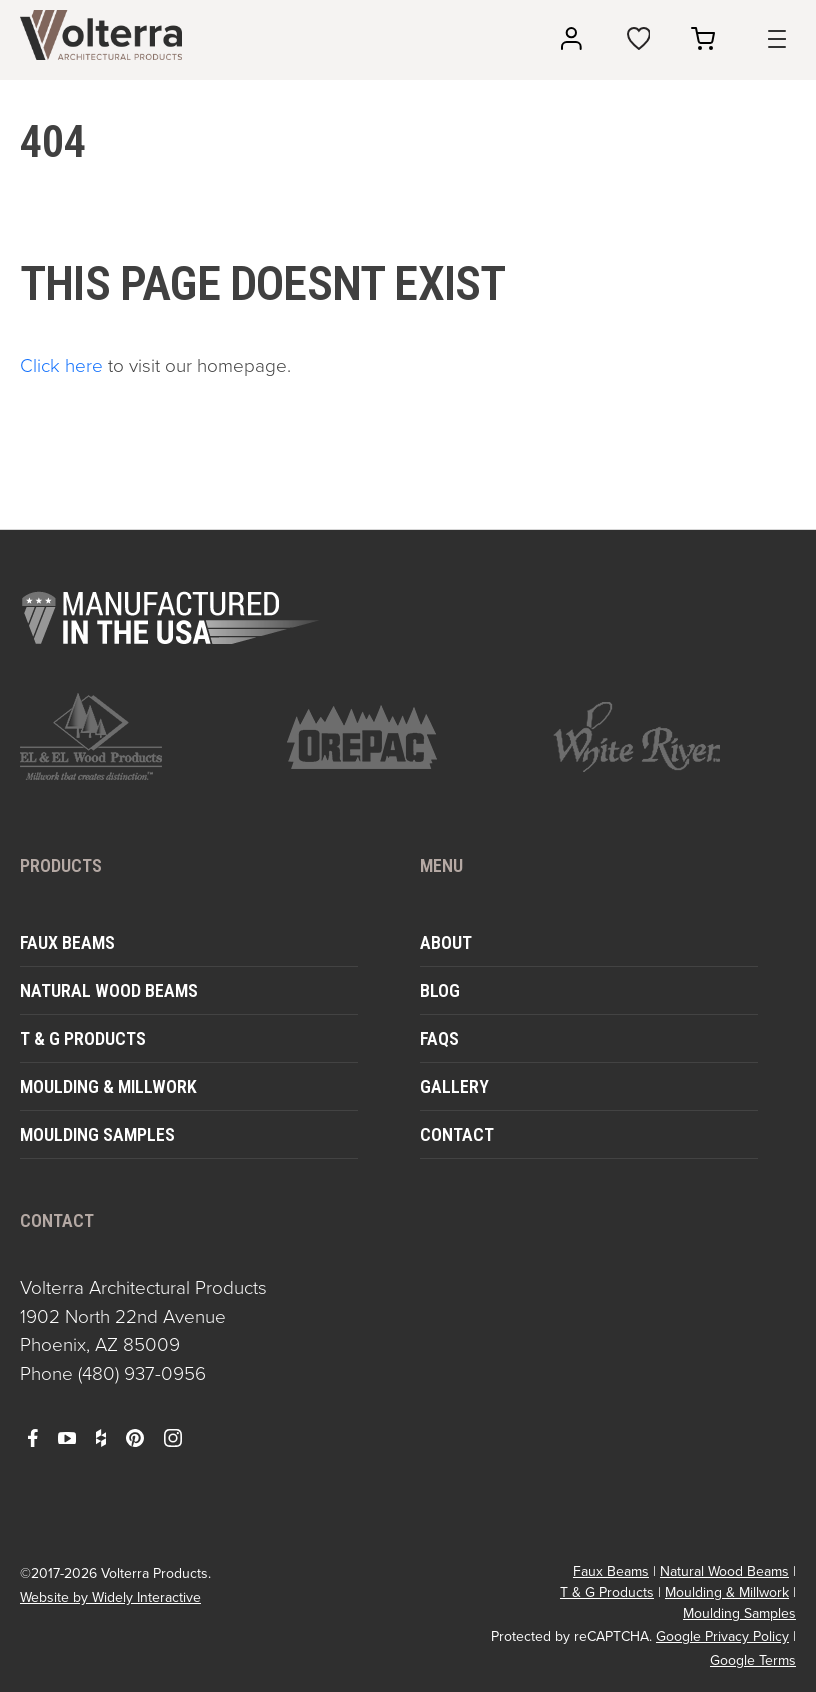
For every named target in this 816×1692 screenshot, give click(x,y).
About (446, 942)
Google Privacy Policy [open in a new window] (722, 1636)
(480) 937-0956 (142, 1373)
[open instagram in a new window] (173, 1437)
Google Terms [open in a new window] (753, 1660)
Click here (61, 365)
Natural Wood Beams (109, 990)
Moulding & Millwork (108, 1086)
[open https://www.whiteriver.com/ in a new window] (674, 737)
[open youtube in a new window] (67, 1437)
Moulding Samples (97, 1134)
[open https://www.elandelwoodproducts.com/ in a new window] (141, 736)
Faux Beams (67, 942)
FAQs (439, 1038)
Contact (457, 1134)
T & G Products (83, 1038)
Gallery (454, 1086)
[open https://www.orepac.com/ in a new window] (408, 737)
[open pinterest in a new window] (135, 1437)
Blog (440, 990)
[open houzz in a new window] (101, 1437)
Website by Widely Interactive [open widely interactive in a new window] (110, 1597)
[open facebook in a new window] (33, 1437)
